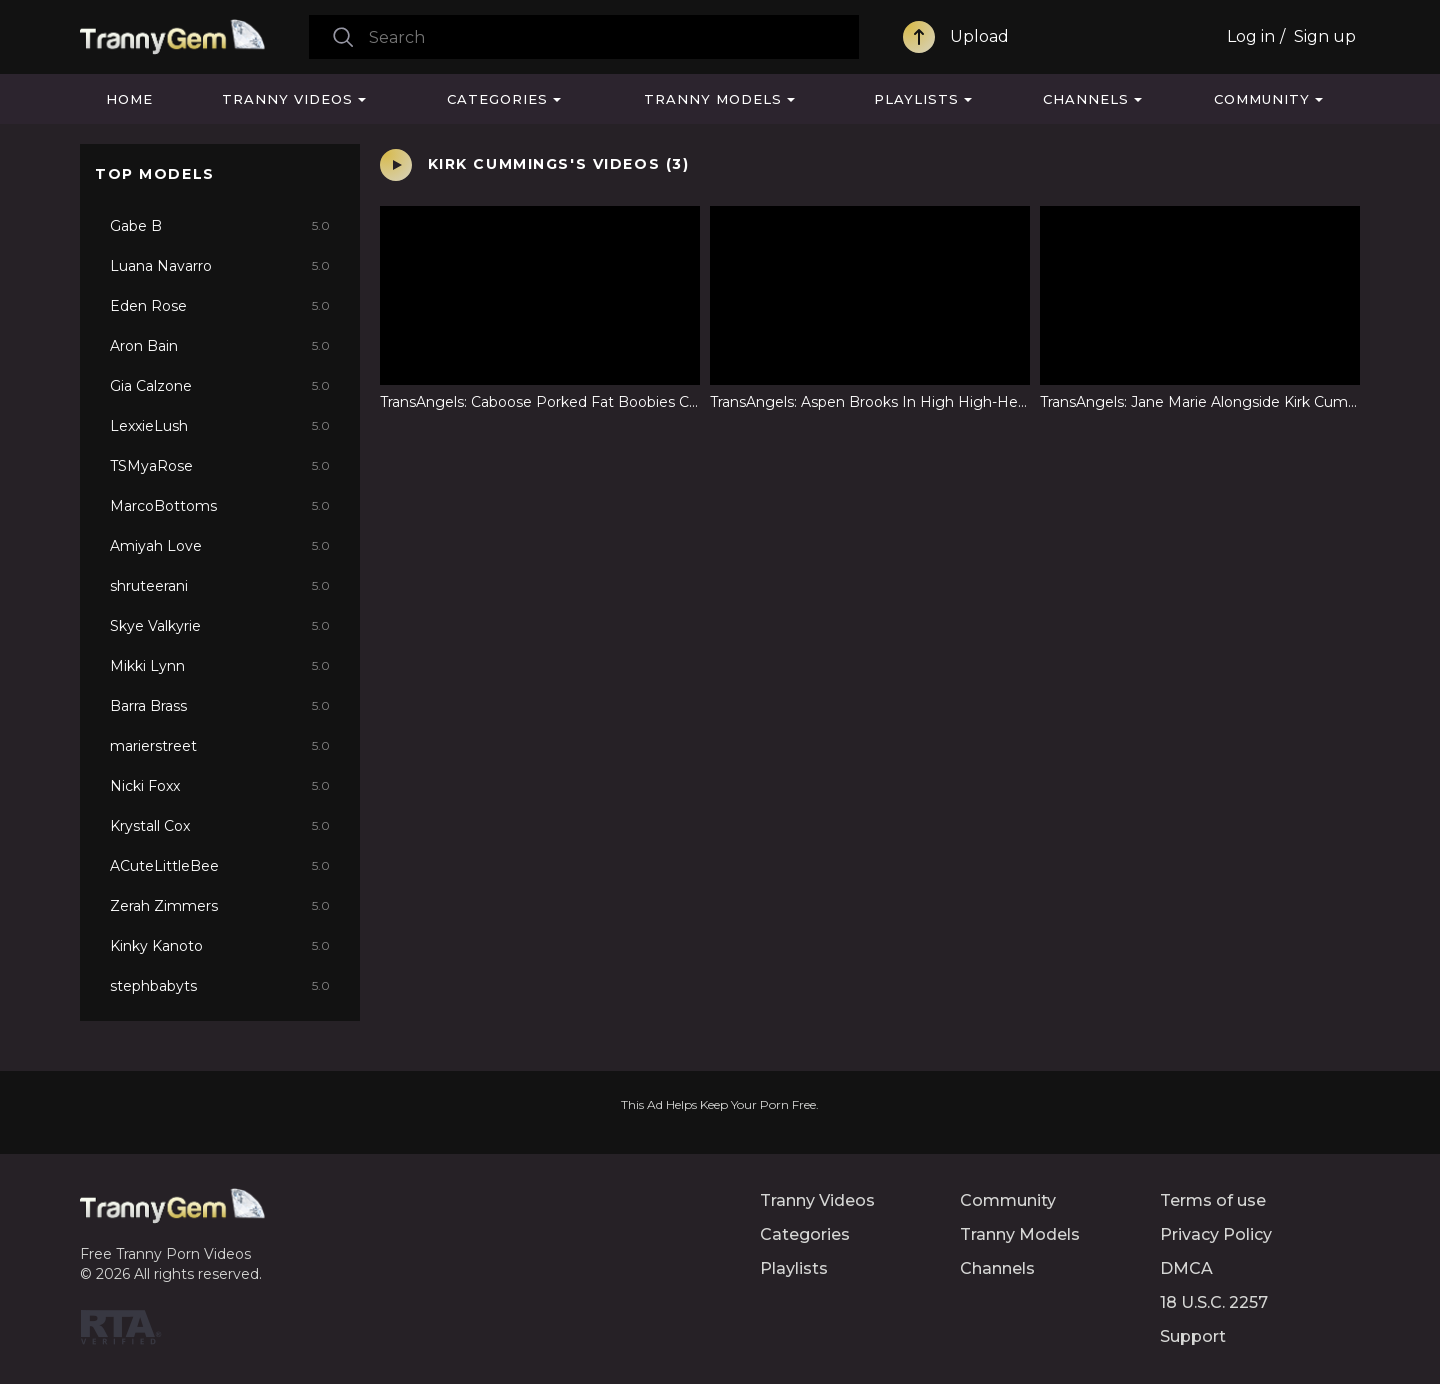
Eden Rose (220, 306)
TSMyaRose (220, 466)
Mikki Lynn (220, 666)
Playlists (916, 99)
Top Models (155, 174)
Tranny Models (713, 99)
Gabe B (220, 226)
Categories (497, 99)
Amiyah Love (220, 546)
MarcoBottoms (220, 506)
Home (129, 99)
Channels (1086, 99)
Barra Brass (220, 706)
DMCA (1186, 1268)
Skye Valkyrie (220, 626)
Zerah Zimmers (220, 906)
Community (1262, 99)
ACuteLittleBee (220, 866)
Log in (1251, 36)
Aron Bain (220, 346)
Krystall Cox (220, 826)
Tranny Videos (287, 99)
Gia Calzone (220, 386)
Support (1193, 1336)
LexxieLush (220, 426)
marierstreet (220, 746)
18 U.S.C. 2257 (1214, 1302)
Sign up (1325, 36)
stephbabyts (220, 986)
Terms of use (1213, 1200)
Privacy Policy (1216, 1234)
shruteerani (220, 586)
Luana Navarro (220, 266)
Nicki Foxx (220, 786)
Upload (979, 36)
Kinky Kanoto (220, 946)
